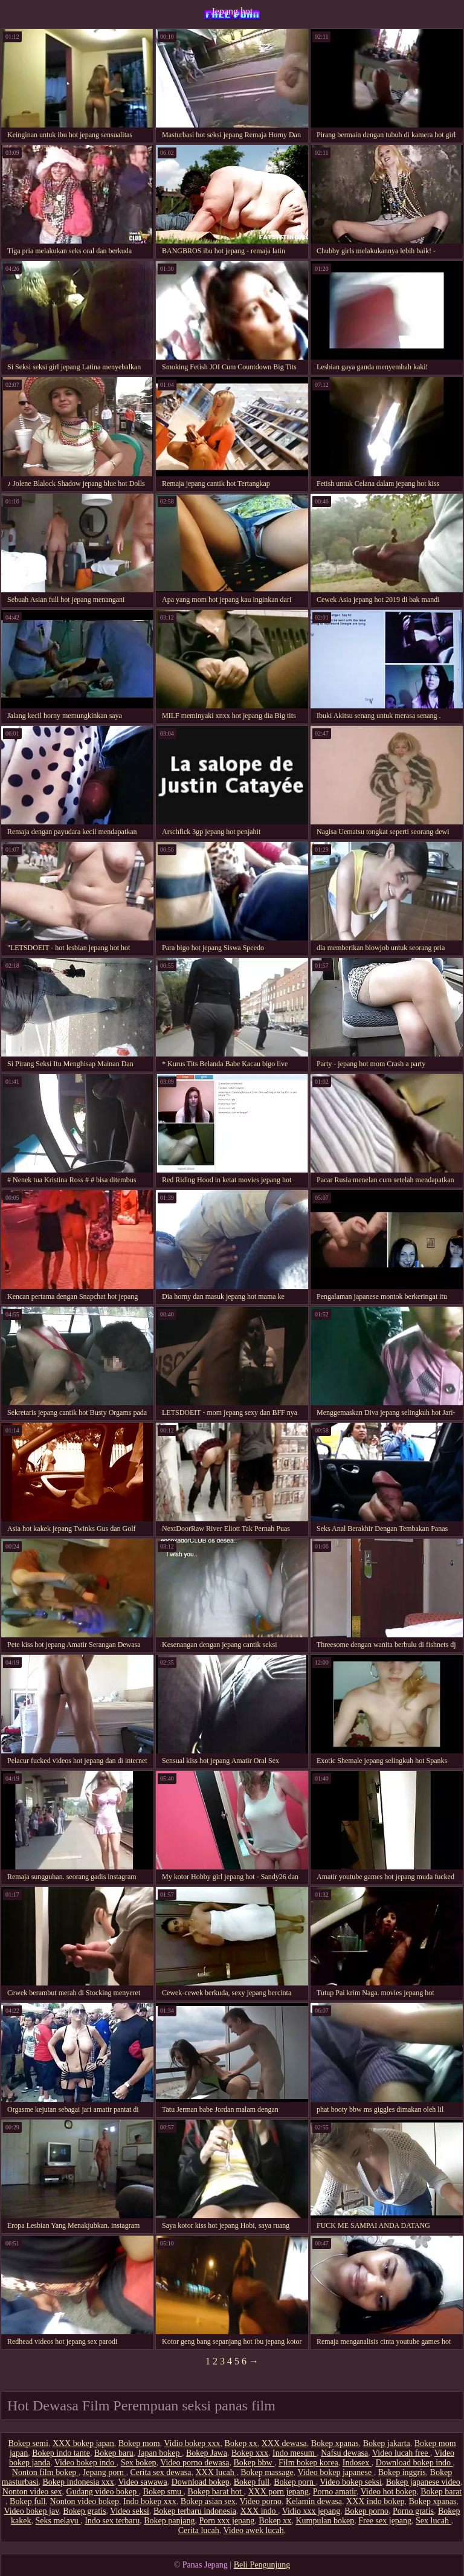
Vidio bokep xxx (192, 2443)
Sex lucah (433, 2520)
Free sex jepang (384, 2520)
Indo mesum (294, 2453)
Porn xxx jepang (227, 2520)
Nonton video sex (32, 2491)
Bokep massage (266, 2472)
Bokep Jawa (206, 2453)
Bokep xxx (249, 2453)
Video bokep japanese (335, 2472)
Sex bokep (138, 2462)
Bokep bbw (253, 2462)
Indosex (357, 2462)
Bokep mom (139, 2443)
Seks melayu (58, 2520)
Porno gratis (413, 2511)
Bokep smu (163, 2491)
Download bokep (201, 2482)
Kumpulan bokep (324, 2520)
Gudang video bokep (102, 2491)
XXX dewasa (284, 2443)
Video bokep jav (31, 2511)
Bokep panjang (169, 2520)
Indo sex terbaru (112, 2520)
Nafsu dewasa (344, 2453)
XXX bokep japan (83, 2443)
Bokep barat (441, 2491)
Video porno (261, 2501)
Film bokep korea (308, 2462)
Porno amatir (334, 2491)
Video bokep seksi (351, 2482)
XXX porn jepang (278, 2491)
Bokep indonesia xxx (78, 2482)
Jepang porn (104, 2472)
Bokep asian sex (208, 2501)
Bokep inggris (402, 2472)
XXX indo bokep (375, 2501)
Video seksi (129, 2511)
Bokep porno (366, 2511)
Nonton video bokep (84, 2501)
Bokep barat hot (216, 2491)
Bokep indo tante (61, 2453)
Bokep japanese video (423, 2482)
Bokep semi (28, 2443)
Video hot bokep (388, 2491)
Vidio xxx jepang (311, 2511)
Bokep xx (241, 2443)
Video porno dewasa (194, 2462)
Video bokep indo (85, 2462)
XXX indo (259, 2511)
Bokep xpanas (335, 2443)
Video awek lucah (254, 2530)
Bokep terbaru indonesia (194, 2511)
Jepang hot (232, 11)
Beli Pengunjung (262, 2564)
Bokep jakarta (386, 2443)
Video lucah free (401, 2453)
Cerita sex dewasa (160, 2472)
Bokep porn (294, 2482)
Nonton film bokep (45, 2472)
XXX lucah (215, 2472)
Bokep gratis (84, 2511)
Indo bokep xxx (149, 2501)
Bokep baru (114, 2453)
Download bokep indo (414, 2462)
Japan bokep (160, 2453)
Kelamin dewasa (314, 2501)
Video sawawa (142, 2482)
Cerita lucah (198, 2530)
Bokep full (252, 2482)
